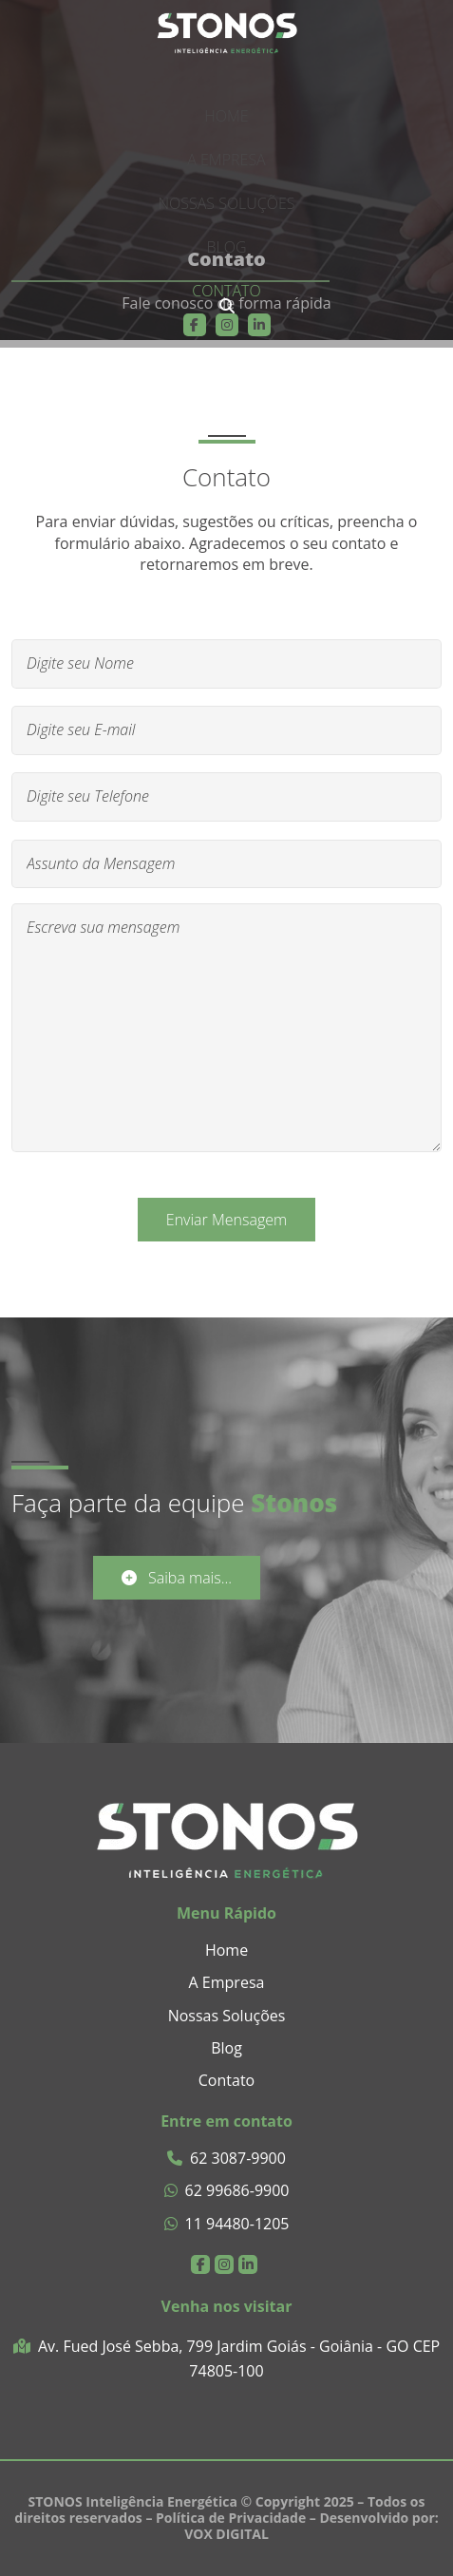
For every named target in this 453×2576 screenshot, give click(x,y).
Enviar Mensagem (226, 1219)
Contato (226, 290)
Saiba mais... (177, 1577)
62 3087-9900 (226, 2159)
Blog (226, 247)
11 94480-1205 (227, 2224)
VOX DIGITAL (226, 2534)
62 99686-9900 (227, 2191)
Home (226, 115)
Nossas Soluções (226, 203)
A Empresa (226, 159)
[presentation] (226, 305)
